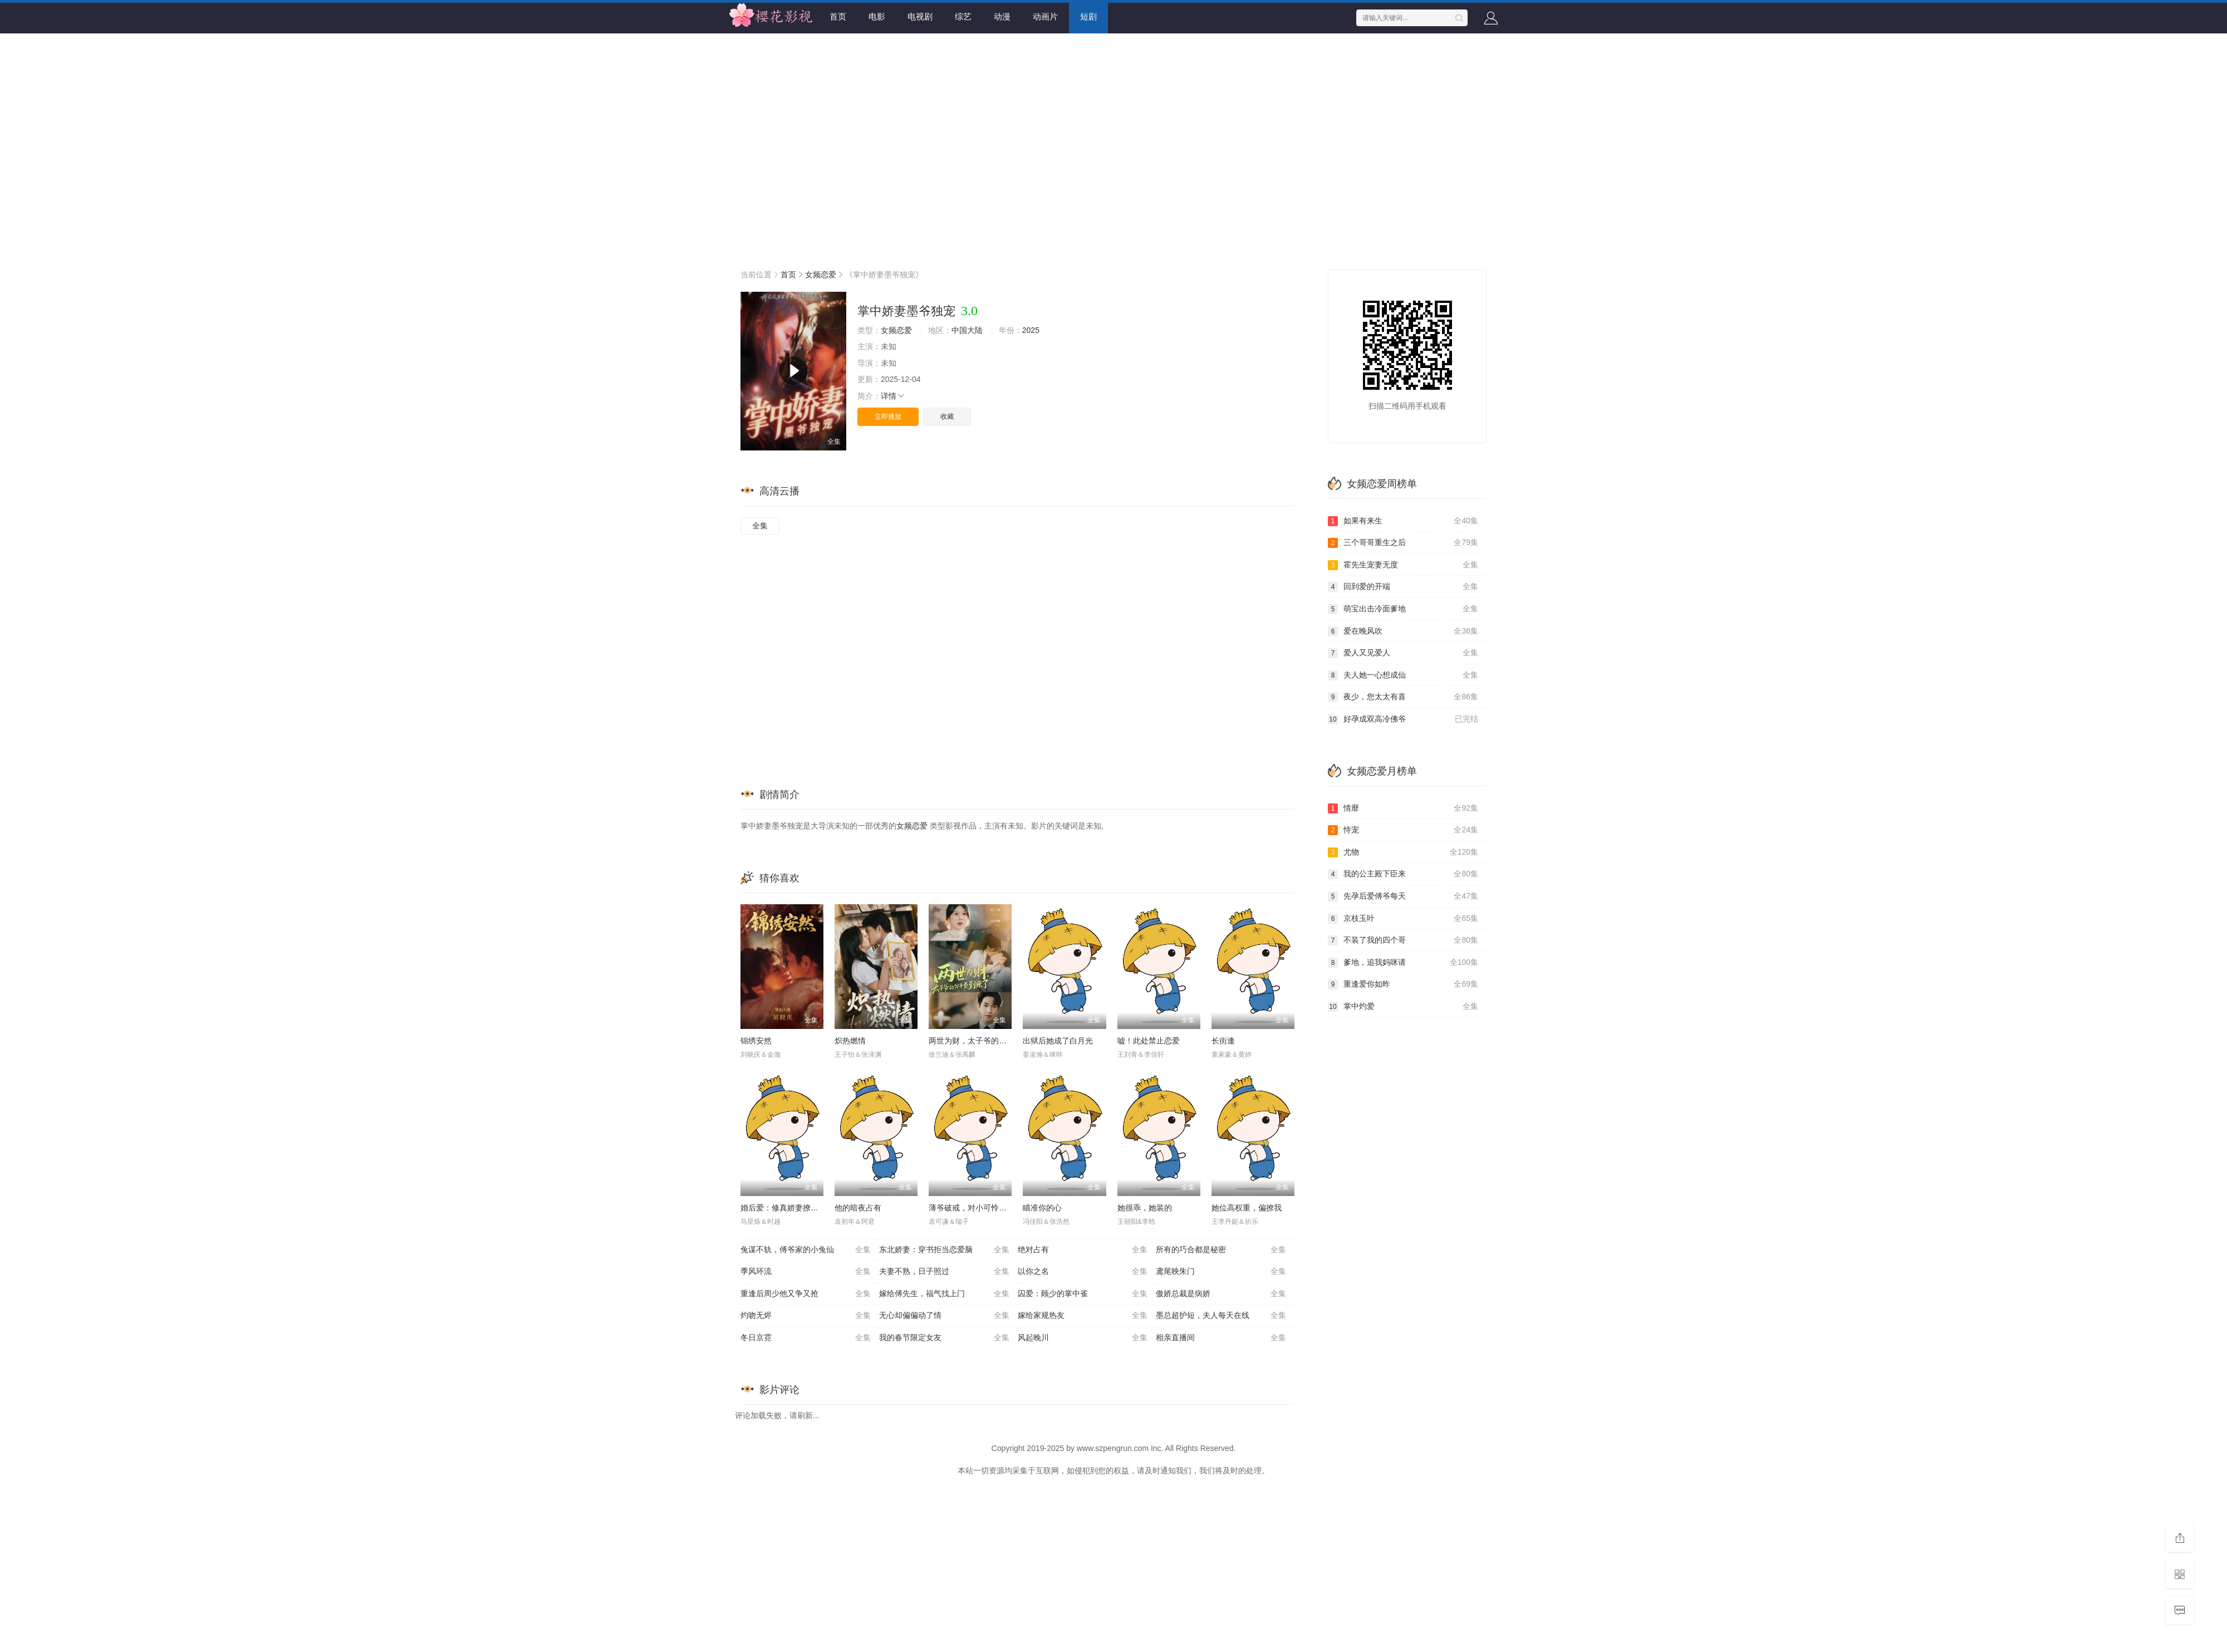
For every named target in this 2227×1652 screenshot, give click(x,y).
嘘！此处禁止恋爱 (1148, 1040)
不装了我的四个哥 (1403, 940)
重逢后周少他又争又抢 (805, 1294)
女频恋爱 (820, 274)
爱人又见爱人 (1403, 653)
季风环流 (805, 1271)
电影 (877, 16)
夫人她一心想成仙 (1403, 675)
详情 (893, 395)
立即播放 (888, 416)
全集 (760, 525)
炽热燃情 (850, 1040)
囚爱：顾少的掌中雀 (1083, 1294)
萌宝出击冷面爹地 (1403, 609)
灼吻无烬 (805, 1315)
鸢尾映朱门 (1221, 1271)
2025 (1030, 330)
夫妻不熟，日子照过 (944, 1271)
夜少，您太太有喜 (1403, 697)
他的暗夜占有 (858, 1207)
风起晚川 (1083, 1338)
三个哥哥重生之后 (1403, 542)
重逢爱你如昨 (1403, 984)
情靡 (1403, 808)
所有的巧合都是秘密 (1221, 1250)
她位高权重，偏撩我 (1246, 1207)
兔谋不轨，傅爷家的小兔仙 (805, 1250)
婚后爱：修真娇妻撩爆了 (783, 1207)
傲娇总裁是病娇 (1221, 1294)
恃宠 (1403, 830)
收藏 (947, 416)
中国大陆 (967, 330)
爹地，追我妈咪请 (1403, 962)
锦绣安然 (756, 1040)
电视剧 (920, 16)
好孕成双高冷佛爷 (1403, 719)
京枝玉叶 (1403, 918)
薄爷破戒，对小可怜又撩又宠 (979, 1207)
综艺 (963, 16)
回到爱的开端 (1403, 586)
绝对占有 (1083, 1250)
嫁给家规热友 (1083, 1315)
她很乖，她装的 (1144, 1207)
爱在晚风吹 (1403, 631)
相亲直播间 (1221, 1338)
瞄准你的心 (1042, 1207)
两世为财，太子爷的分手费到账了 (987, 1040)
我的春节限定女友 (944, 1338)
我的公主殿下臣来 (1403, 874)
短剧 (1088, 16)
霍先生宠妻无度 (1403, 565)
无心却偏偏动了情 (944, 1315)
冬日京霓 (805, 1338)
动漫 (1002, 16)
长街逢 (1223, 1040)
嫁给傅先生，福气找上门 (944, 1294)
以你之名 (1083, 1271)
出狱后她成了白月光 (1058, 1040)
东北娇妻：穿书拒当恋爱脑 (944, 1250)
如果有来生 (1403, 521)
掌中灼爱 (1403, 1006)
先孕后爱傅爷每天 (1403, 896)
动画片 (1045, 16)
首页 (838, 16)
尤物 (1403, 852)
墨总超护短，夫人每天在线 (1221, 1315)
